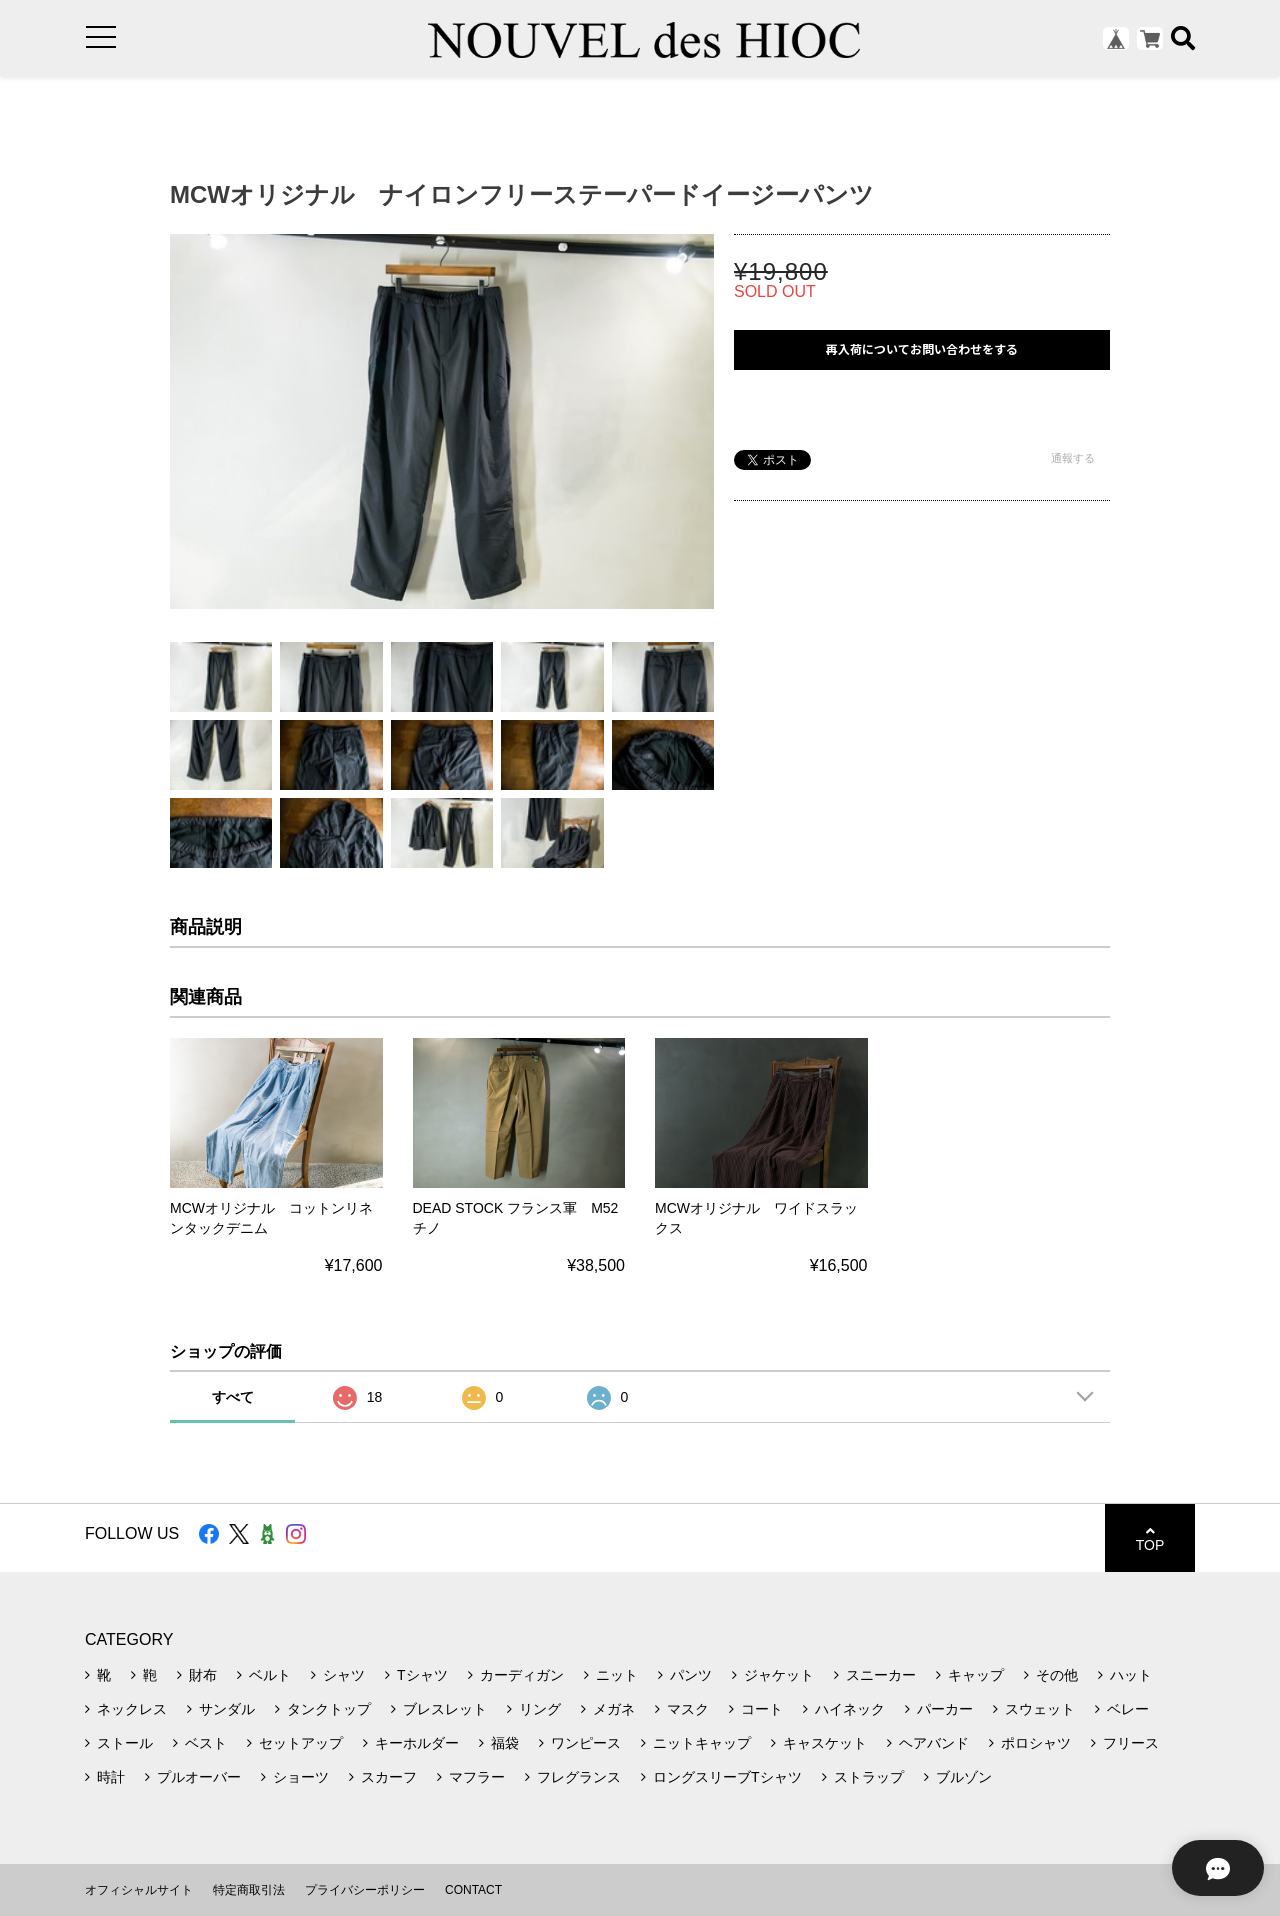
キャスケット (825, 1743)
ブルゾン (964, 1777)
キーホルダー (417, 1743)
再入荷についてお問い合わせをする (922, 349)
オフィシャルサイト (139, 1890)
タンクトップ (329, 1709)
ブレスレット (445, 1709)
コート (762, 1709)
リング (540, 1709)
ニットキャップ (702, 1743)
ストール (125, 1743)
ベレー (1128, 1709)
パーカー (945, 1709)
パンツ (691, 1675)
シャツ (344, 1675)
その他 (1057, 1675)
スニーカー (881, 1675)
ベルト (270, 1675)
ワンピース (586, 1743)
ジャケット (779, 1675)
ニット (617, 1675)
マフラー (477, 1777)
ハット (1131, 1675)
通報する (1073, 458)
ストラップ (869, 1777)
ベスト (206, 1743)
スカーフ (389, 1777)
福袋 (505, 1743)
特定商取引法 (249, 1890)
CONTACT (473, 1890)
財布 (203, 1675)
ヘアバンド (934, 1743)
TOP (1150, 1538)
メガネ (614, 1709)
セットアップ (301, 1743)
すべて (233, 1397)
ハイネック (850, 1709)
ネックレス (132, 1709)
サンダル (227, 1709)
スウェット (1040, 1709)
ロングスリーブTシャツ (727, 1777)
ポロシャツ (1036, 1743)
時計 (111, 1777)
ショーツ (301, 1777)
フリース (1131, 1743)
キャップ (976, 1675)
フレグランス (579, 1777)
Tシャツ (422, 1675)
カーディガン (522, 1675)
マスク (688, 1709)
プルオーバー (199, 1777)
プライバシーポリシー (365, 1890)
